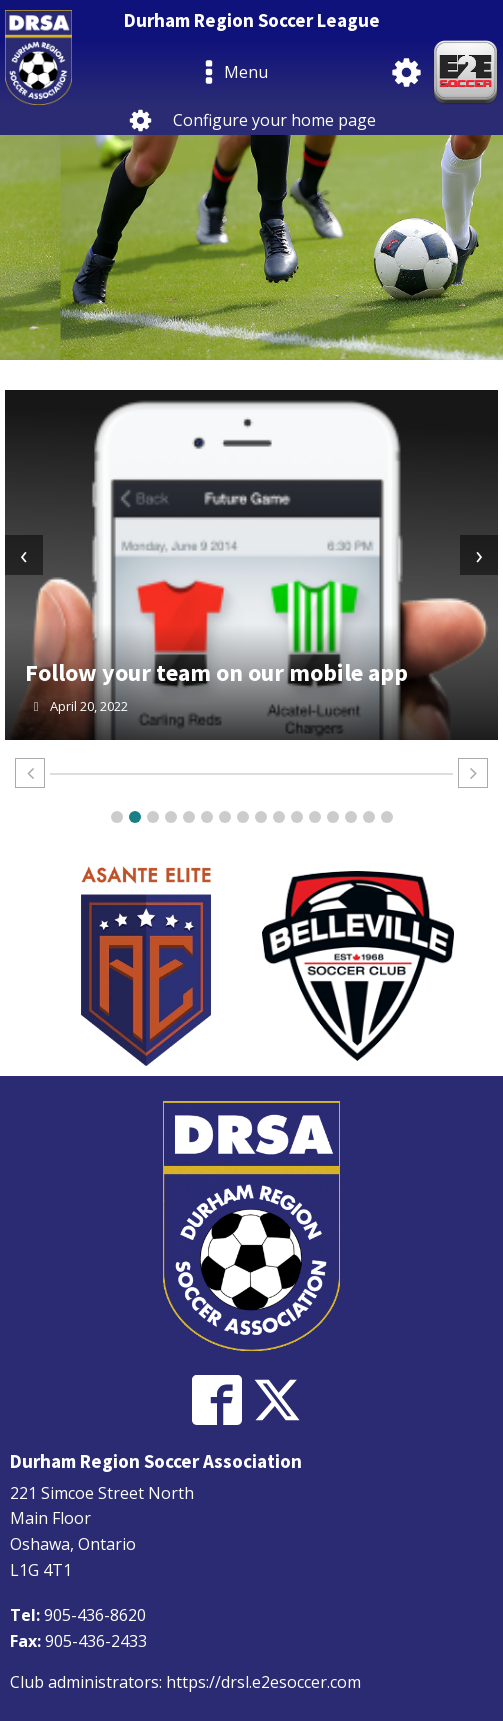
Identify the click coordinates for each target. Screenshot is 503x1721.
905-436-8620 (95, 1615)
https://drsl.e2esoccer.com (263, 1682)
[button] (117, 817)
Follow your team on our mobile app (216, 672)
